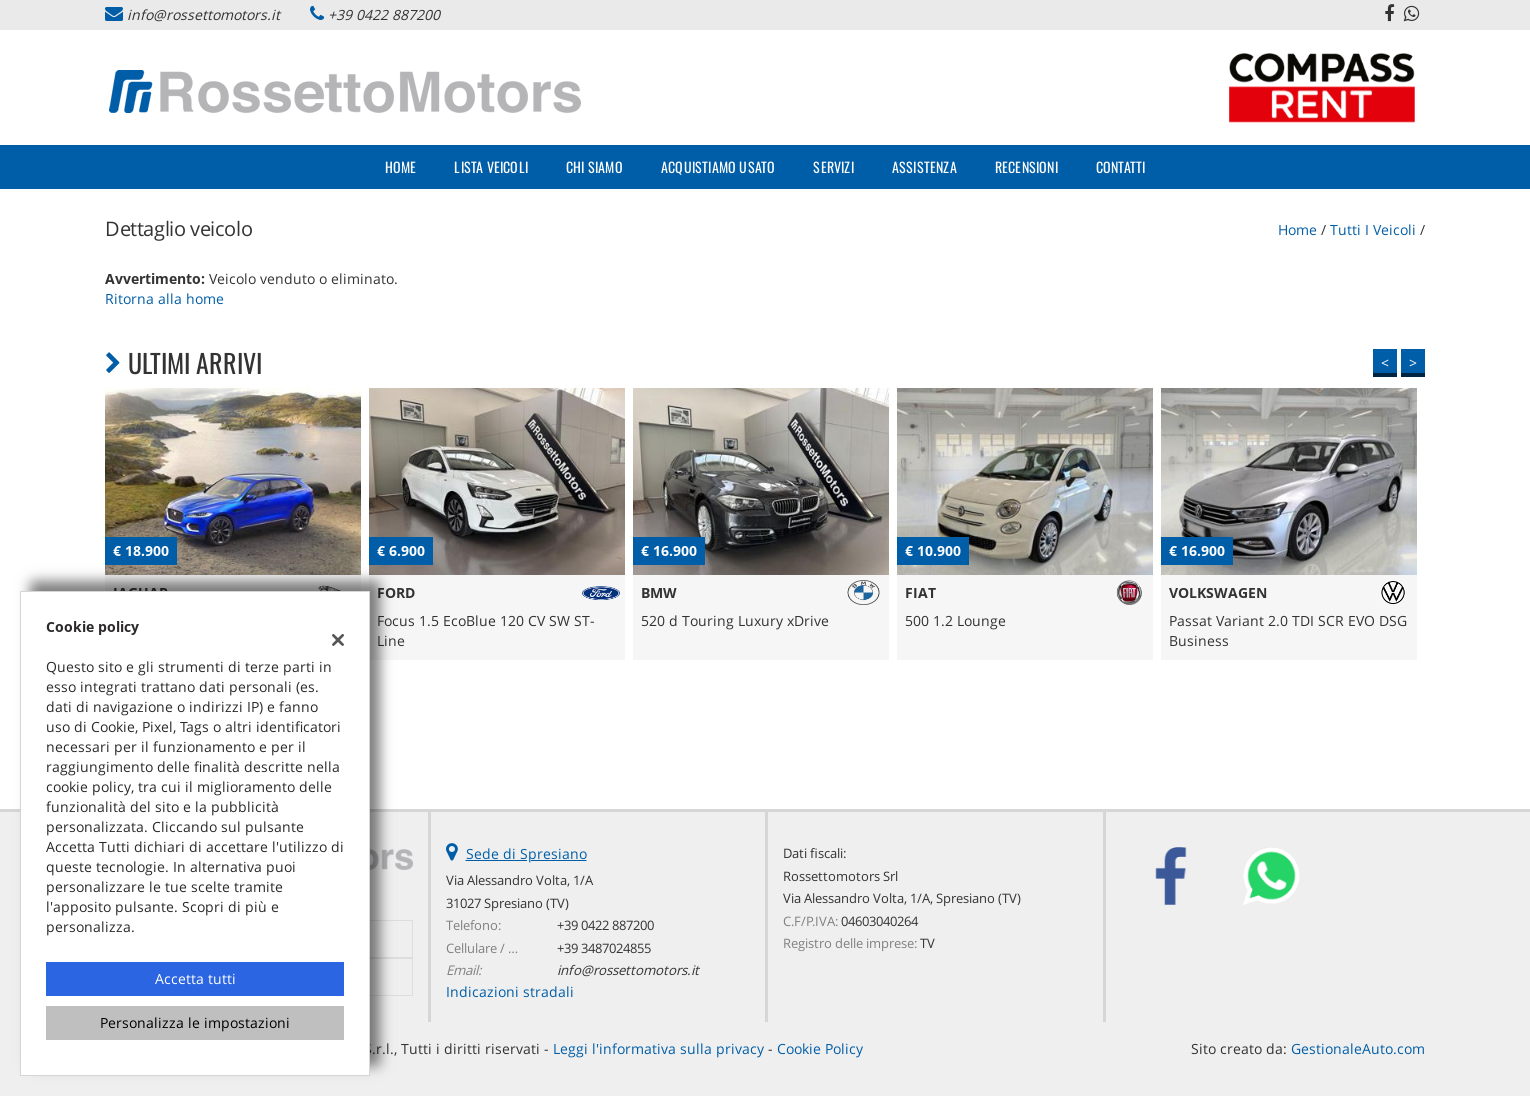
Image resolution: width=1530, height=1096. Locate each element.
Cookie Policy (820, 1048)
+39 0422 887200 (384, 14)
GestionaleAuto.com (1358, 1048)
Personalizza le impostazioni (195, 1022)
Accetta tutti (195, 978)
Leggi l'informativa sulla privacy (658, 1048)
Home (401, 166)
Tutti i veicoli (1373, 229)
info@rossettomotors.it (203, 14)
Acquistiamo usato (718, 166)
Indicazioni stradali (510, 991)
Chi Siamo (594, 166)
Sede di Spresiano (526, 853)
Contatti (1121, 166)
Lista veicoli (491, 166)
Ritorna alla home (164, 298)
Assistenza (924, 166)
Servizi (833, 166)
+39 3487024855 (604, 948)
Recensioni (1026, 166)
